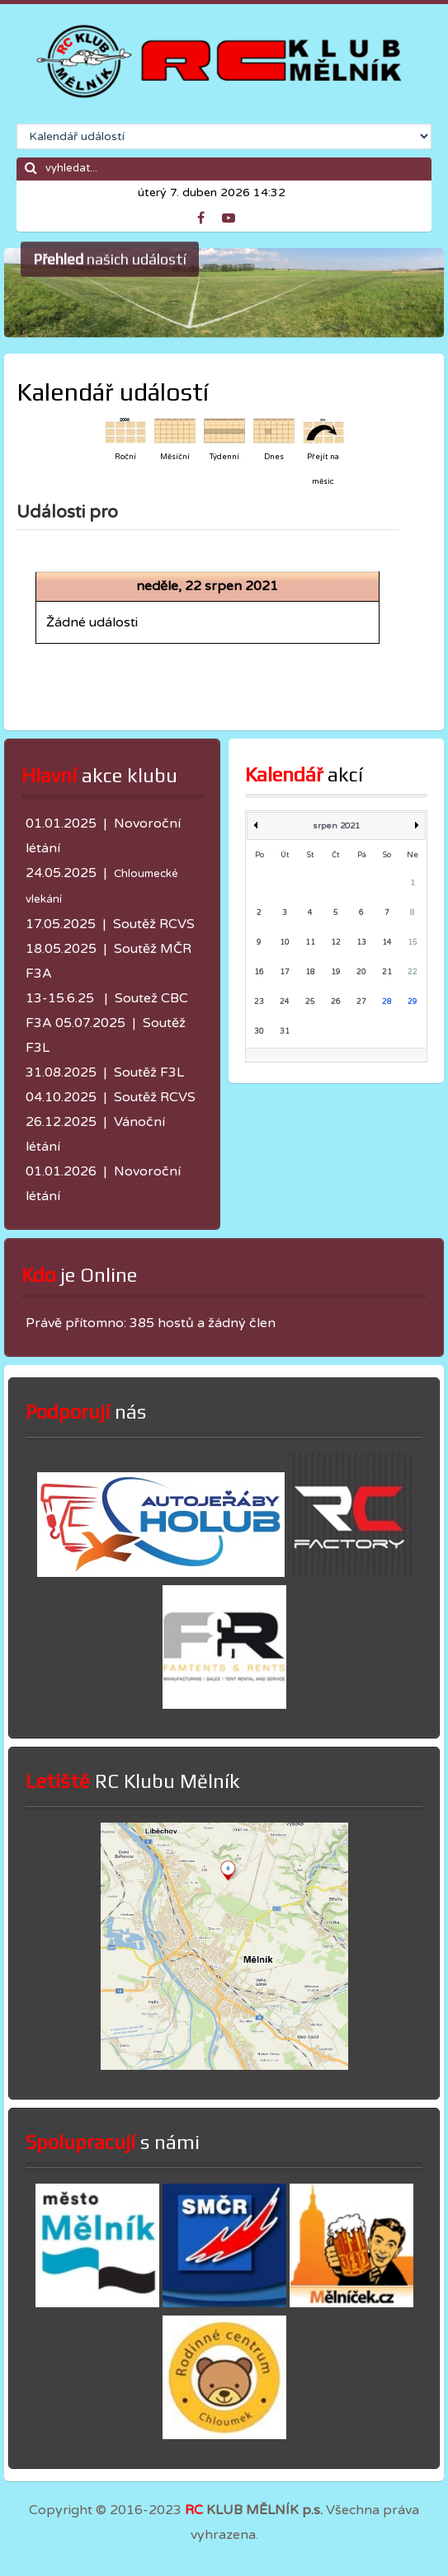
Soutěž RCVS (154, 924)
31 (285, 1031)
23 (259, 1001)
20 (361, 972)
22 (412, 972)
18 (310, 972)
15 (412, 942)
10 (285, 942)
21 (387, 972)
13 (361, 942)
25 (310, 1001)
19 (336, 972)
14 (387, 942)
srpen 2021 (336, 826)
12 (336, 942)
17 (285, 972)
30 (259, 1031)
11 (310, 942)
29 (412, 1001)
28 (387, 1001)
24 (285, 1001)
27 (361, 1001)
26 (336, 1001)
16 (259, 972)
